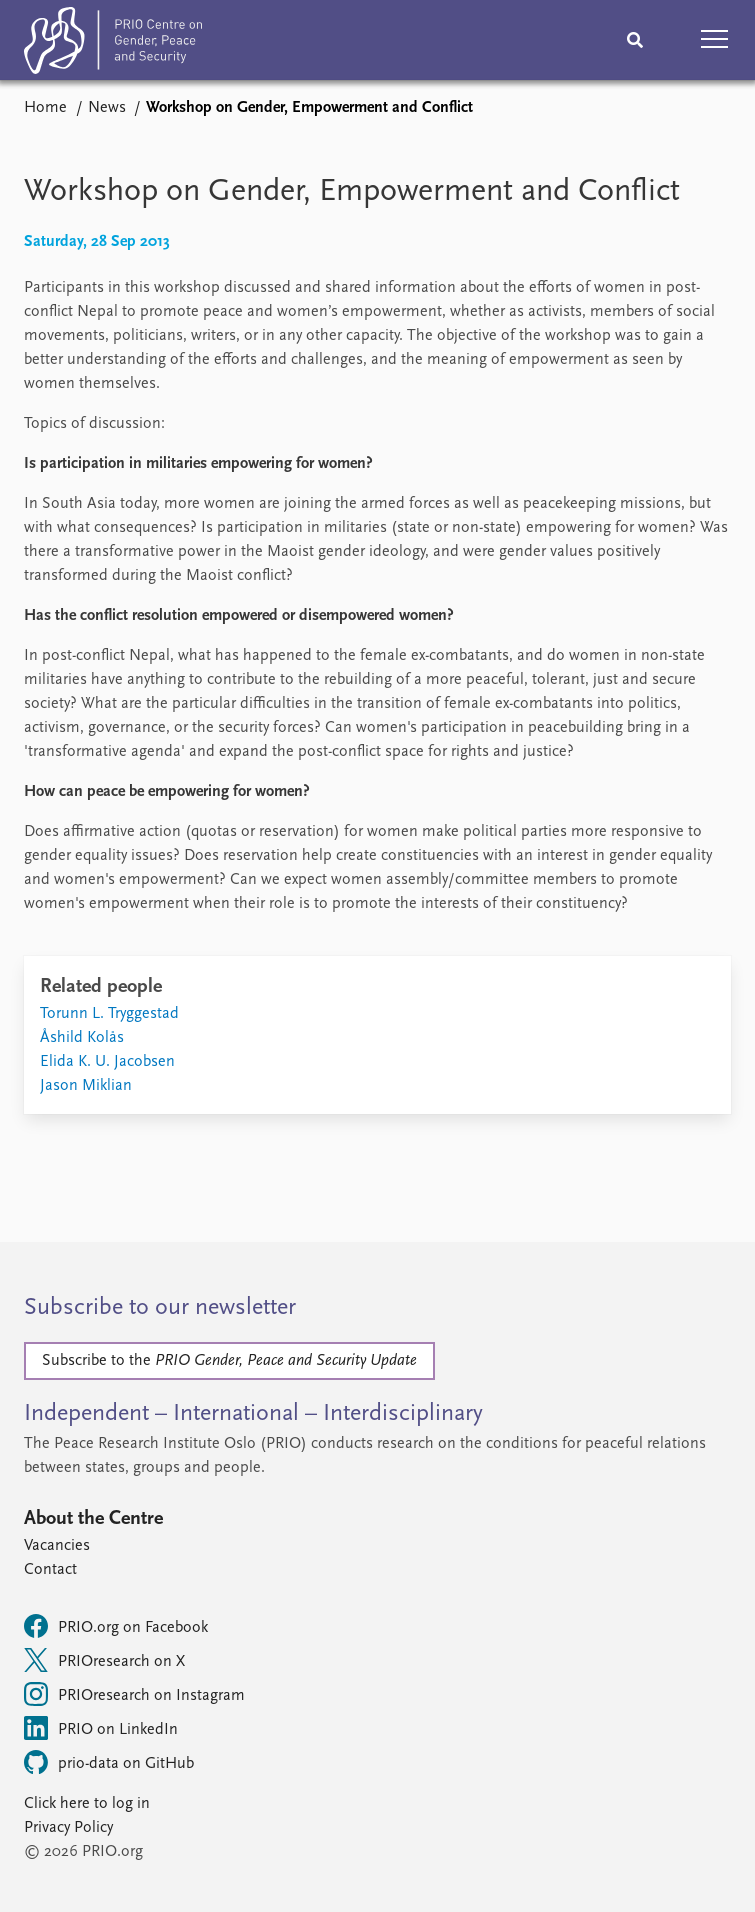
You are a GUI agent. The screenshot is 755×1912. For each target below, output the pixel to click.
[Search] (635, 40)
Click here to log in (87, 1804)
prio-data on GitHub (109, 1762)
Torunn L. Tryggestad (109, 1014)
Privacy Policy (68, 1828)
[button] (715, 40)
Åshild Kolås (82, 1038)
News (107, 108)
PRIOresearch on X (104, 1660)
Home (45, 108)
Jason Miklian (86, 1086)
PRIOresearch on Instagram (134, 1694)
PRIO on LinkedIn (101, 1728)
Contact (50, 1570)
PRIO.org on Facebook (116, 1626)
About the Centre (93, 1519)
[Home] (113, 44)
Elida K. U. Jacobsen (107, 1062)
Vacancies (57, 1546)
